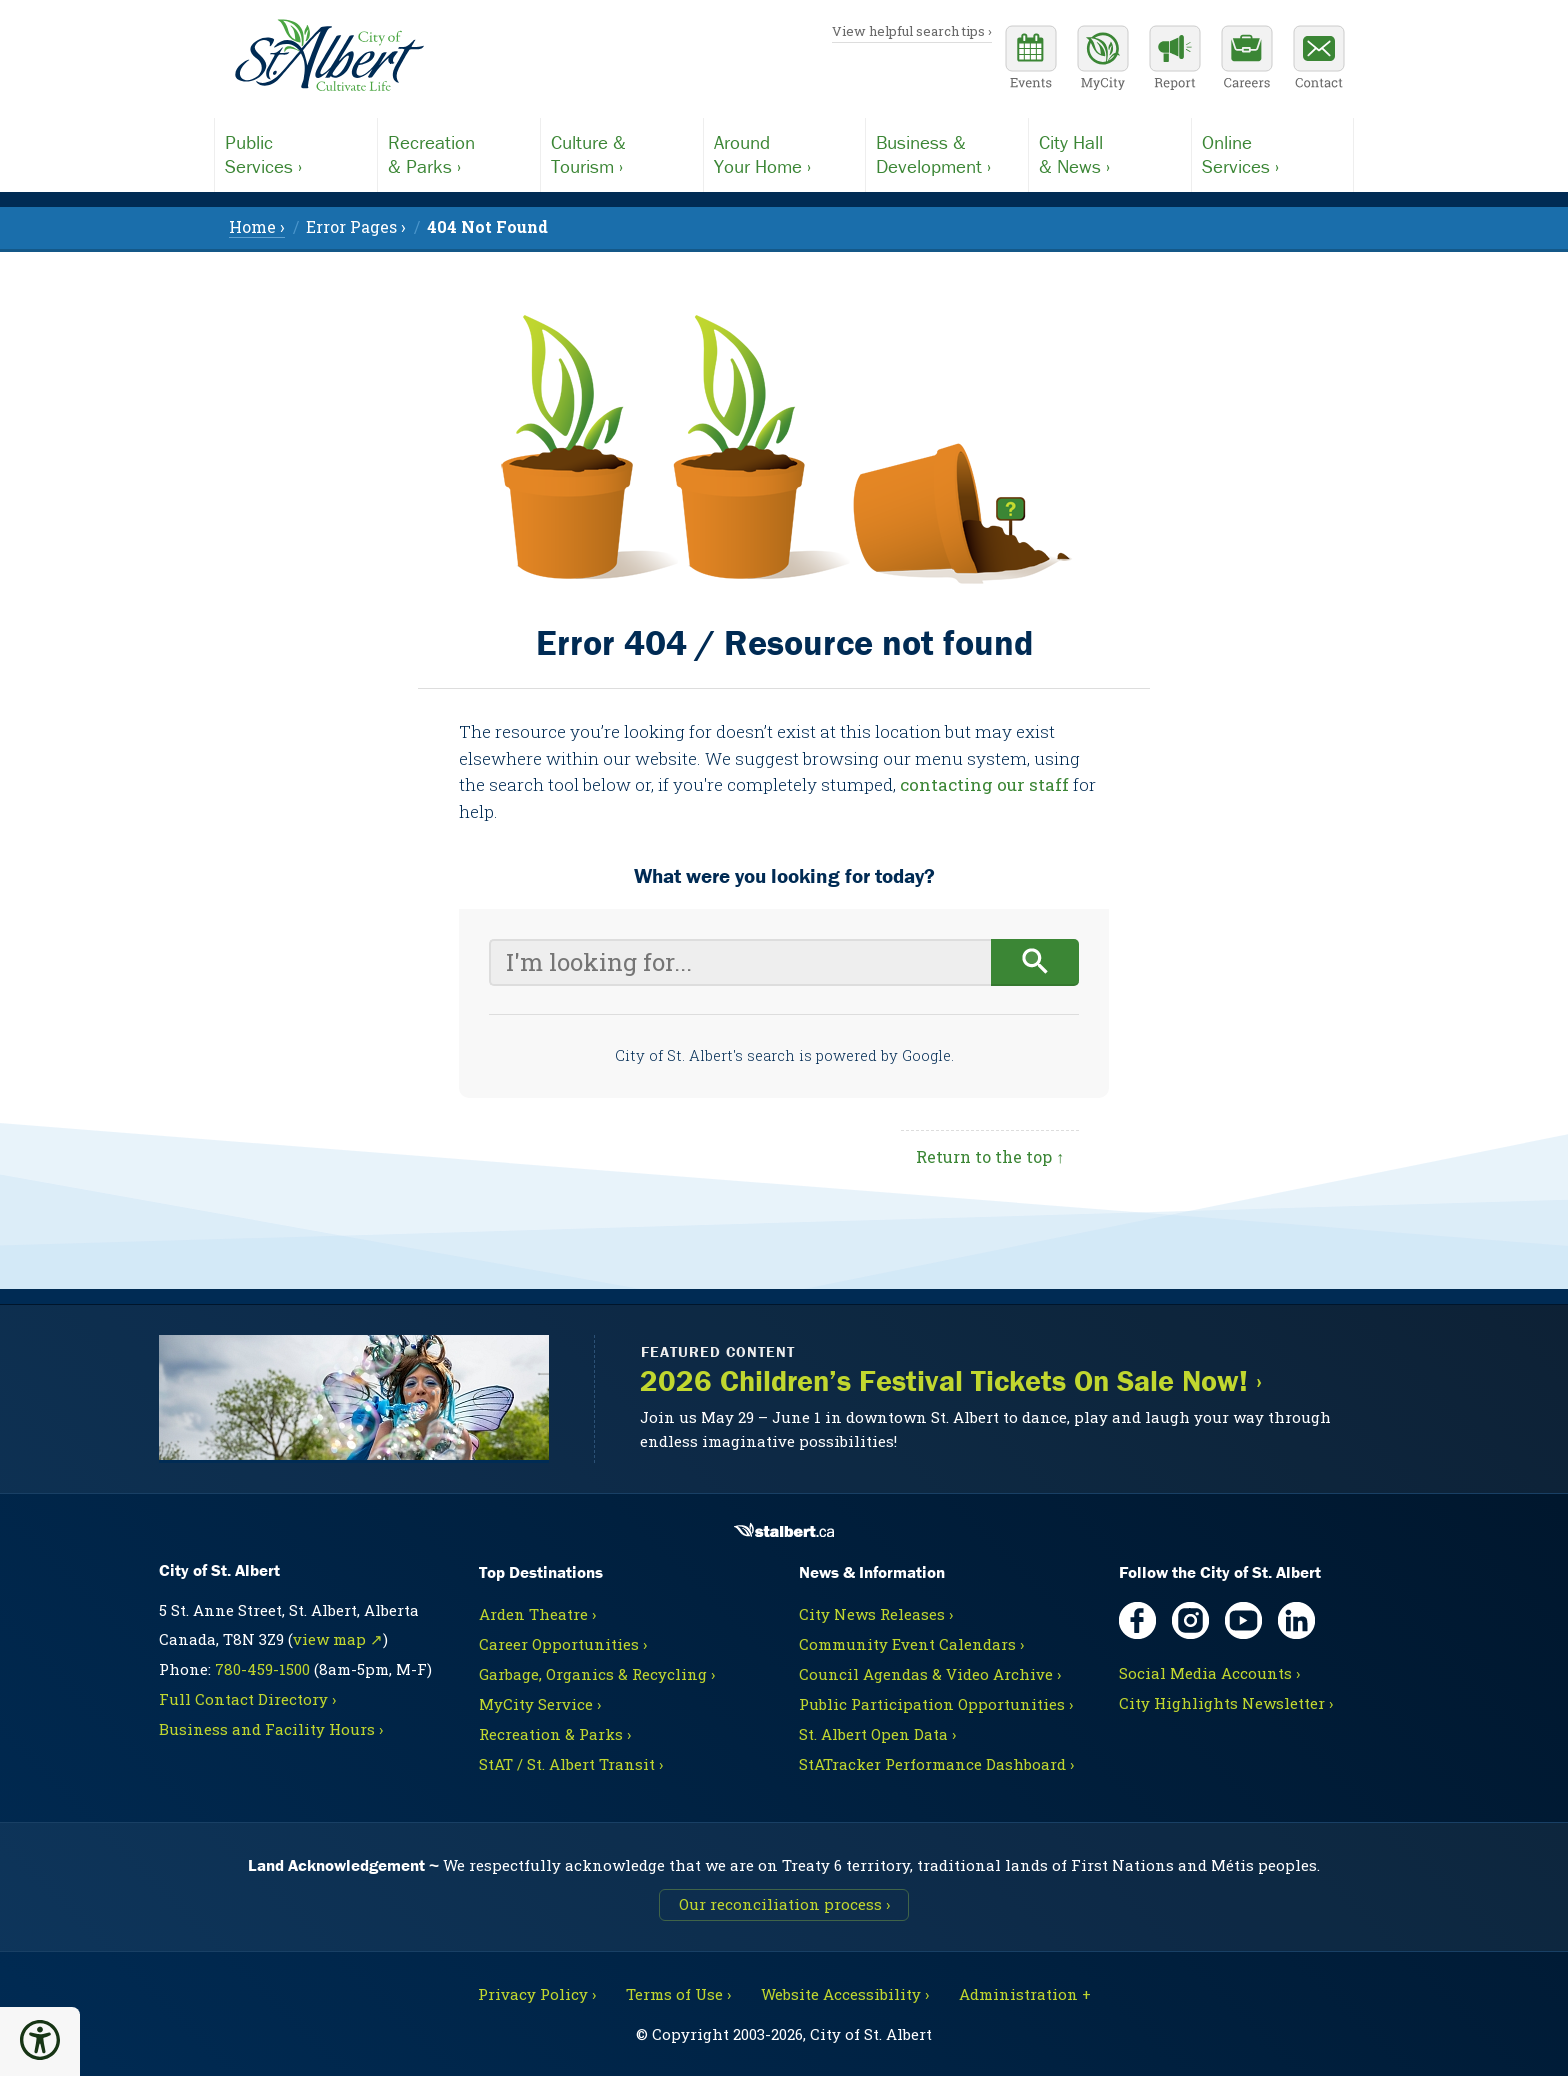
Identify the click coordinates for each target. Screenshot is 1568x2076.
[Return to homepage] (329, 56)
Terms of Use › (678, 1994)
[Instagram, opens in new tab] (1190, 1620)
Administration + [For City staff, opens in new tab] (1025, 1994)
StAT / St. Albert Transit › (571, 1764)
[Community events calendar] (1031, 60)
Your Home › (785, 154)
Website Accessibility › (845, 1994)
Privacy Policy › (537, 1994)
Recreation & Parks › (555, 1734)
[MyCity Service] (1103, 60)
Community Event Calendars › (911, 1644)
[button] (40, 2040)
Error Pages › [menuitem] (356, 226)
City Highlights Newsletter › (1226, 1703)
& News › (1110, 154)
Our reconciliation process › (784, 1904)
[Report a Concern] (1175, 60)
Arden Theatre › (537, 1614)
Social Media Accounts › (1209, 1673)
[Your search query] (740, 962)
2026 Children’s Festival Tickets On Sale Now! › (951, 1381)
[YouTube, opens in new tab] (1243, 1620)
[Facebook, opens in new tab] (1137, 1620)
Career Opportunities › (563, 1644)
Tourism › (622, 154)
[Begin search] (1035, 962)
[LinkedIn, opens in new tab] (1296, 1620)
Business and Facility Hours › (271, 1729)
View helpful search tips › (912, 31)
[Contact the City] (1319, 60)
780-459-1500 (262, 1669)
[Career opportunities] (1247, 60)
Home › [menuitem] (257, 226)
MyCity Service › (540, 1704)
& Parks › (459, 154)
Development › (947, 154)
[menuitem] (487, 226)
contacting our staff (984, 784)
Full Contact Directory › (247, 1699)
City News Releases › (876, 1614)
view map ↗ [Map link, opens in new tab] (338, 1639)
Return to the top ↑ (990, 1156)
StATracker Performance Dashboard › (936, 1764)
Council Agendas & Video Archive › (930, 1674)
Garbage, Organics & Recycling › (597, 1674)
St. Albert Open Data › (877, 1734)
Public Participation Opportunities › (936, 1704)
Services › (296, 154)
